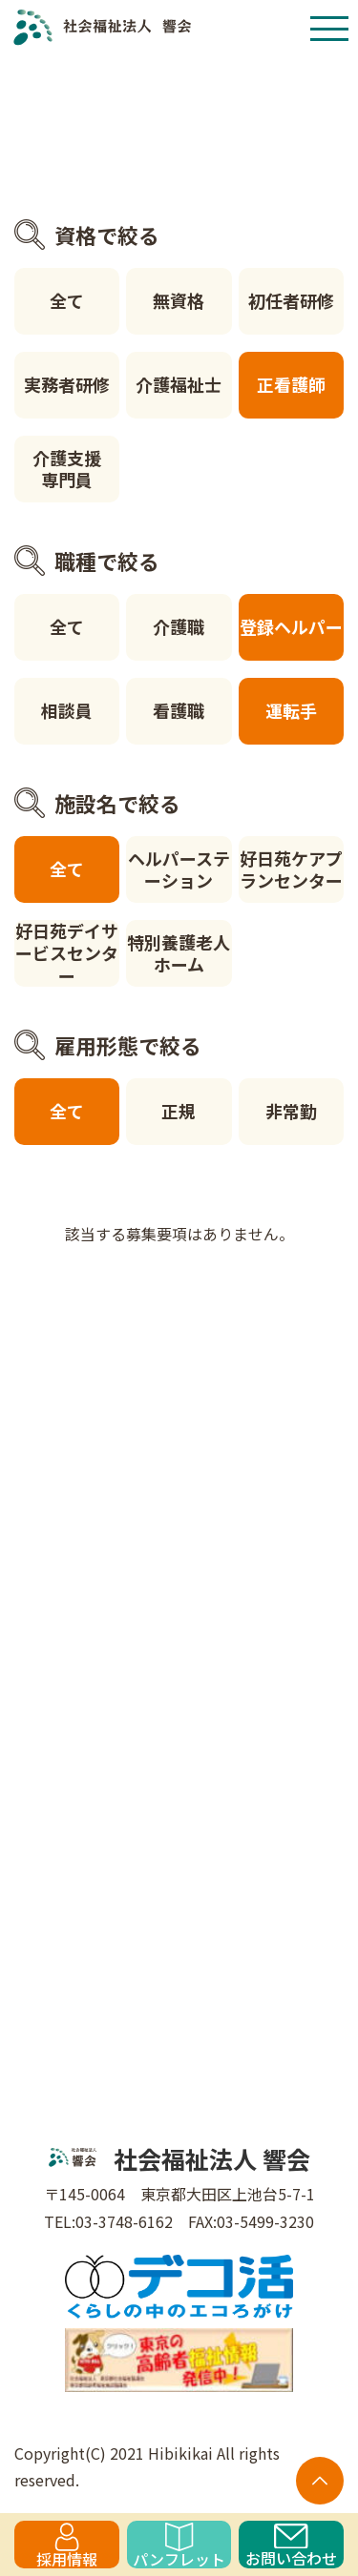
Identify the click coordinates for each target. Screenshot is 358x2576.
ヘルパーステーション (179, 869)
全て (67, 300)
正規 (178, 1110)
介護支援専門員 (66, 468)
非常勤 (291, 1110)
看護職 (178, 710)
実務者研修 (67, 384)
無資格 (178, 300)
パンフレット (179, 2545)
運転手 (291, 710)
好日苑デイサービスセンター (66, 953)
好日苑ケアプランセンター (291, 869)
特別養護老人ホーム (178, 953)
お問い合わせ (291, 2546)
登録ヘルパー (291, 626)
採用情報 (66, 2545)
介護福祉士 (178, 384)
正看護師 (291, 384)
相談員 (67, 710)
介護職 (178, 626)
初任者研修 (291, 300)
